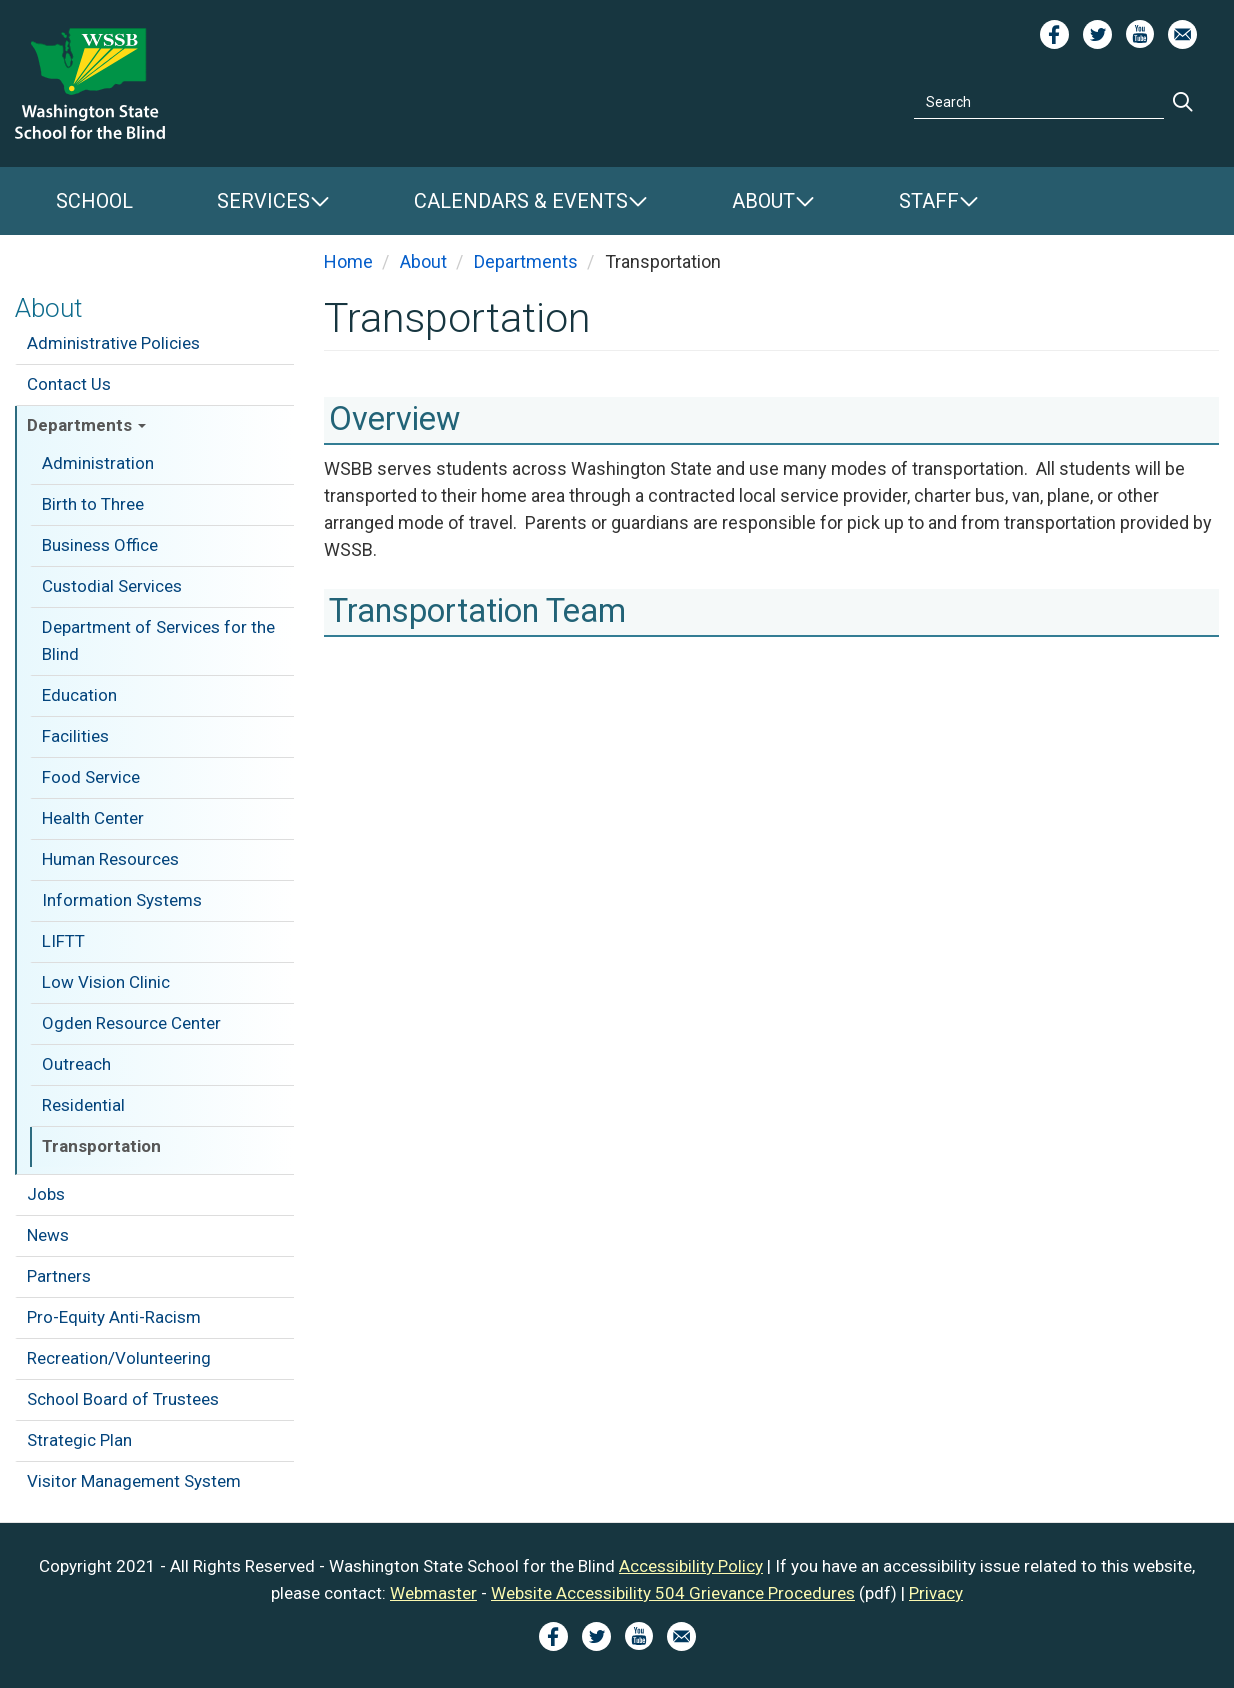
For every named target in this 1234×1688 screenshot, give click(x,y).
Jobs (46, 1194)
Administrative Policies (113, 343)
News (48, 1235)
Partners (59, 1276)
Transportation (101, 1146)
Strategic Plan (79, 1440)
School (94, 201)
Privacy (936, 1593)
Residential (83, 1105)
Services (263, 201)
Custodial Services (112, 586)
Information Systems (122, 900)
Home (348, 261)
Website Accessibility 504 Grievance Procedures (673, 1593)
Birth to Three (93, 504)
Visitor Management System (134, 1481)
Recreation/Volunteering (119, 1358)
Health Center (93, 818)
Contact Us (69, 384)
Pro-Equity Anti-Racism (114, 1317)
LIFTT (63, 941)
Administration (98, 463)
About (763, 201)
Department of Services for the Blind (158, 640)
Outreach (76, 1064)
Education (79, 695)
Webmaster (433, 1593)
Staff (929, 201)
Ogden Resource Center (131, 1023)
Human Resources (110, 859)
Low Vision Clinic (106, 982)
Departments (86, 425)
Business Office (100, 545)
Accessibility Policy (691, 1566)
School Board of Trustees (123, 1399)
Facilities (75, 736)
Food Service (91, 777)
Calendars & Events (521, 201)
